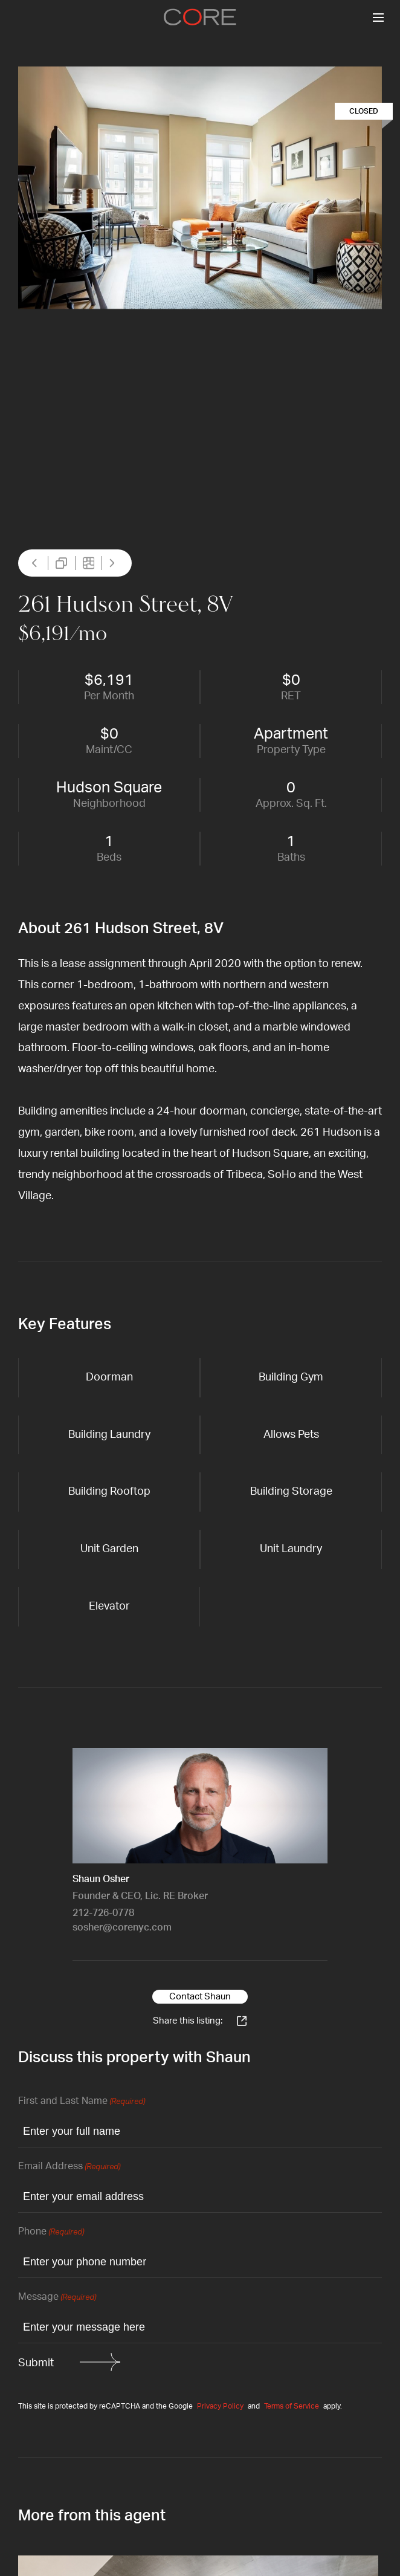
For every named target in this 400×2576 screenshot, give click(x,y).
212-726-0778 (103, 1913)
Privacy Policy (220, 2406)
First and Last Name (81, 2101)
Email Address (69, 2167)
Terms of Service (291, 2406)
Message (57, 2297)
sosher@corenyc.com (122, 1927)
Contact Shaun (200, 1996)
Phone (51, 2232)
